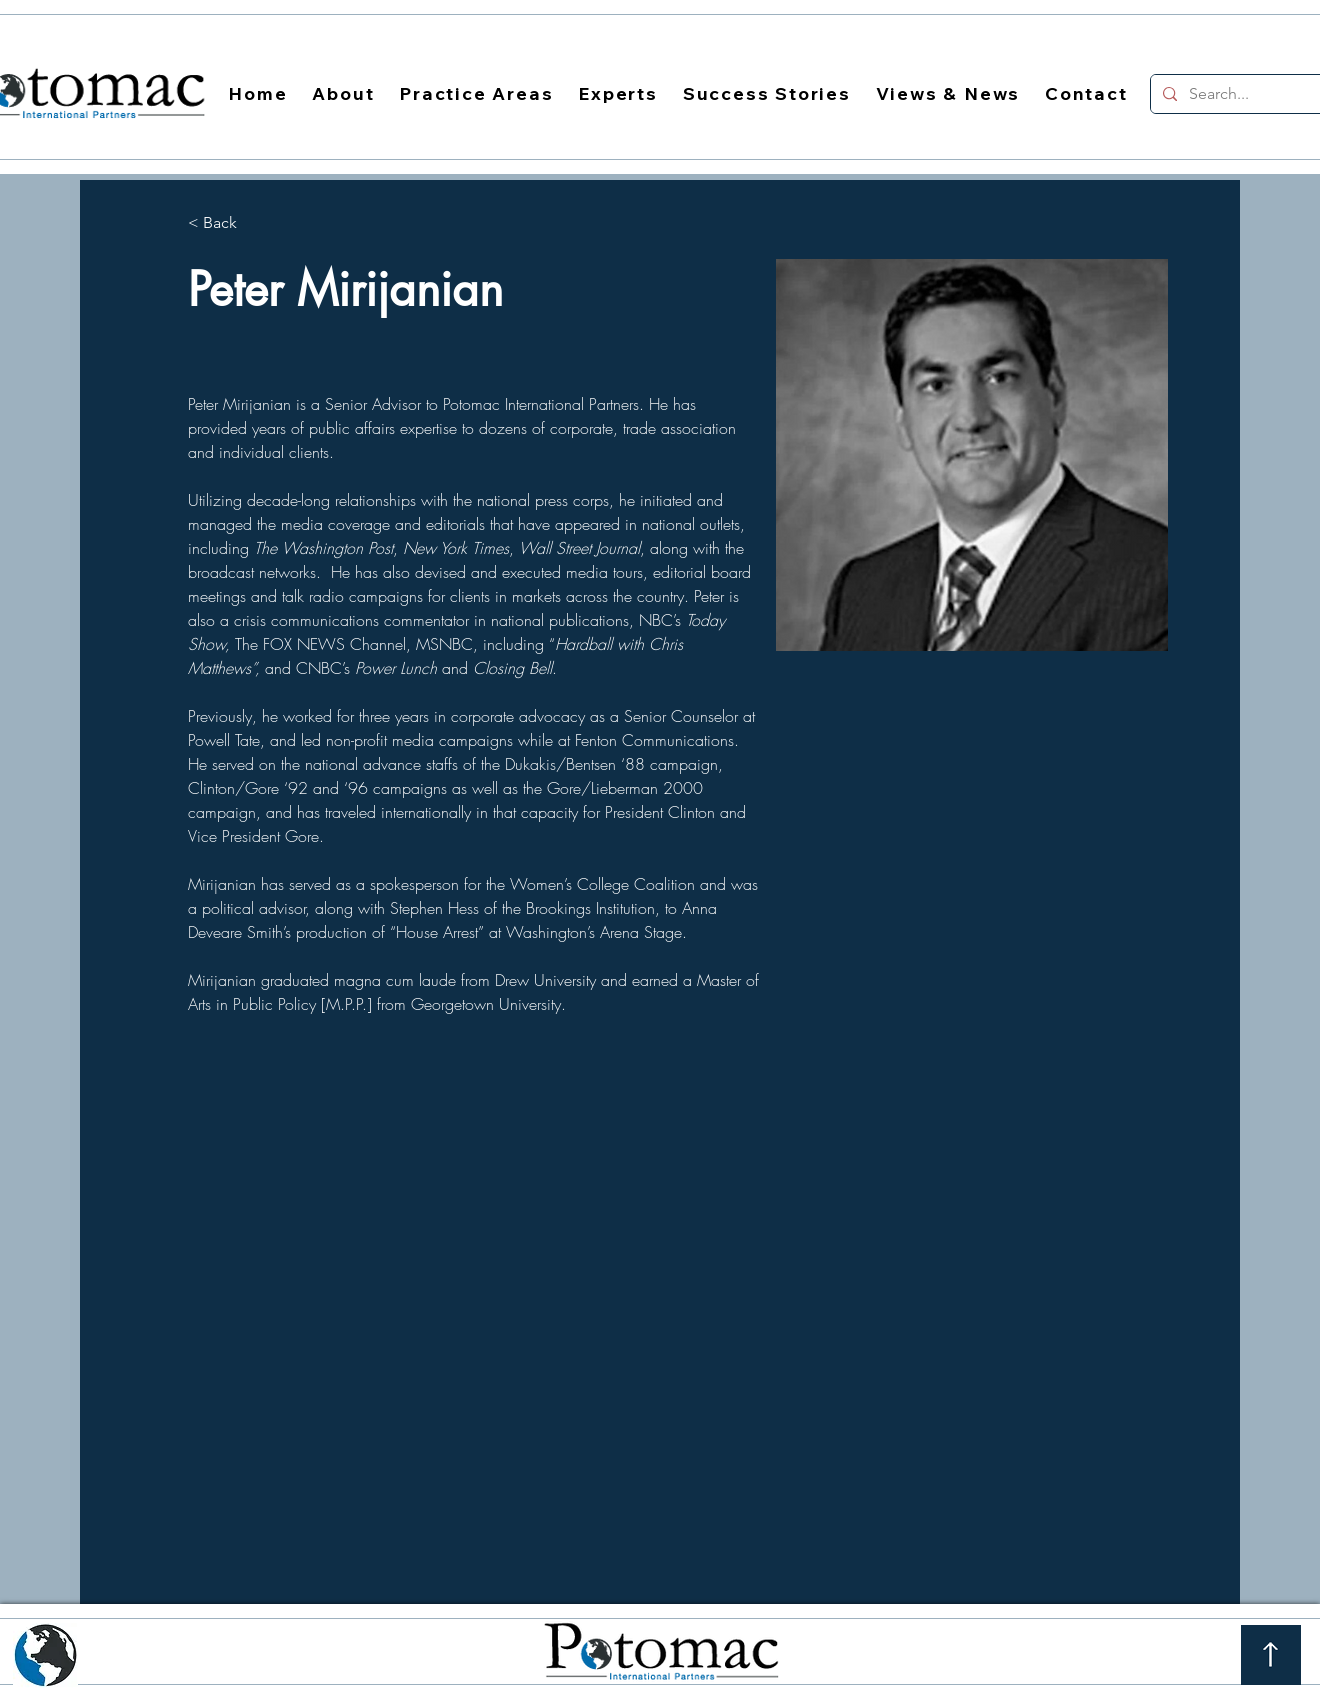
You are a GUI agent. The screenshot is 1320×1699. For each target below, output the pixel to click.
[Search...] (1243, 94)
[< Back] (227, 223)
